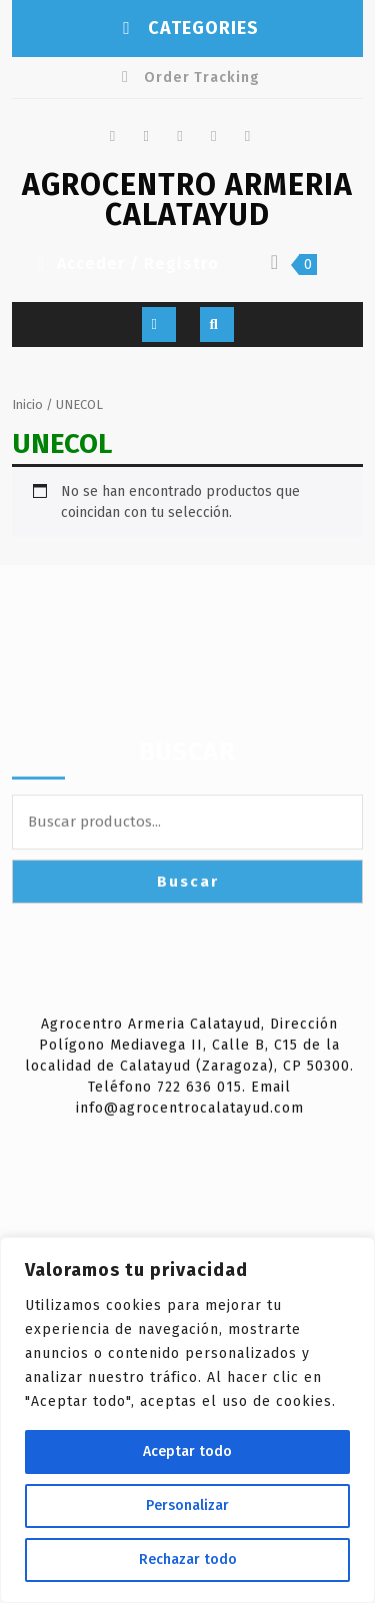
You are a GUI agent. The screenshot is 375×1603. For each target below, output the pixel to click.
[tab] (159, 324)
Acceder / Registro (125, 263)
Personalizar (187, 1505)
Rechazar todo (188, 1559)
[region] (187, 1420)
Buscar (187, 891)
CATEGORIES (188, 28)
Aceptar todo (187, 1451)
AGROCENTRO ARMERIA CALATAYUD (187, 200)
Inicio (27, 404)
